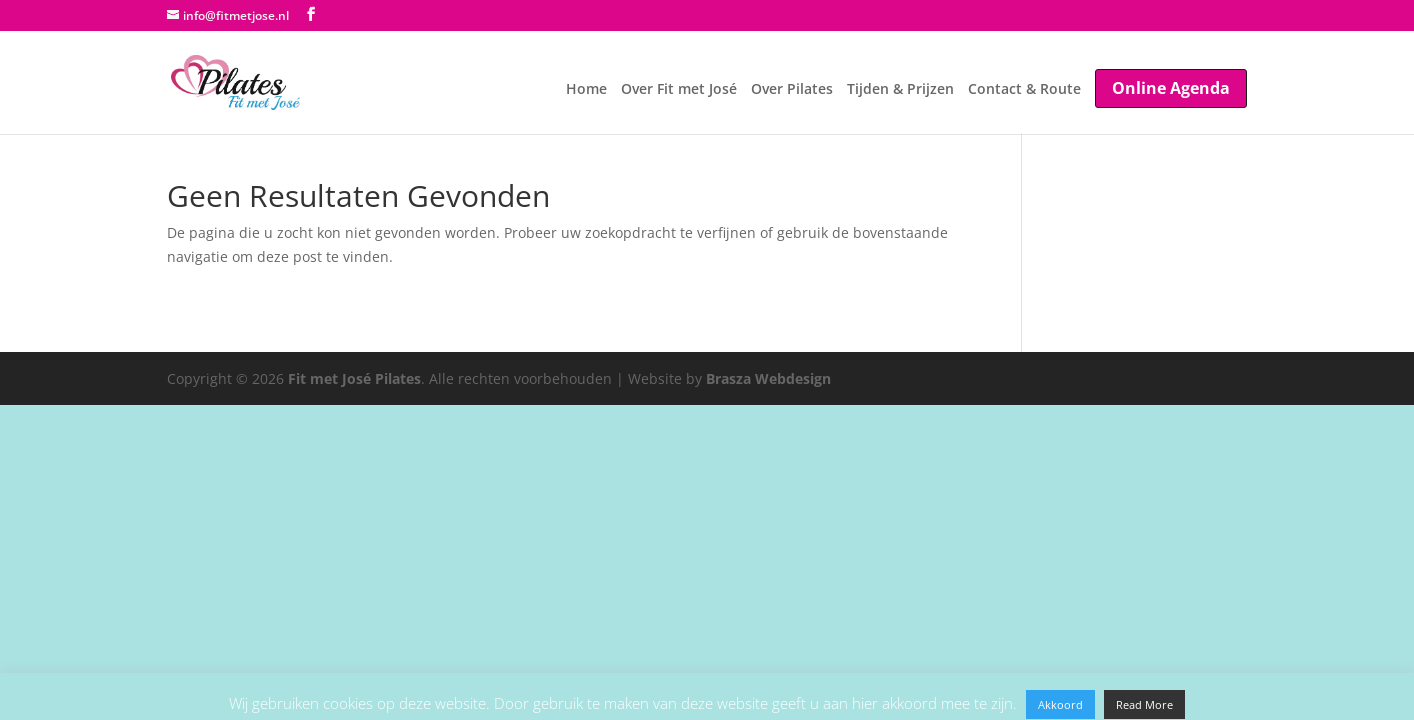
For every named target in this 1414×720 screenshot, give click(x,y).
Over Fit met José (631, 85)
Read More (1144, 704)
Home (526, 85)
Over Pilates (756, 85)
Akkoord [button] (1060, 704)
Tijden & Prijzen (876, 85)
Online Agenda (1171, 83)
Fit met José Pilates (354, 378)
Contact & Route (1012, 85)
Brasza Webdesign (768, 378)
